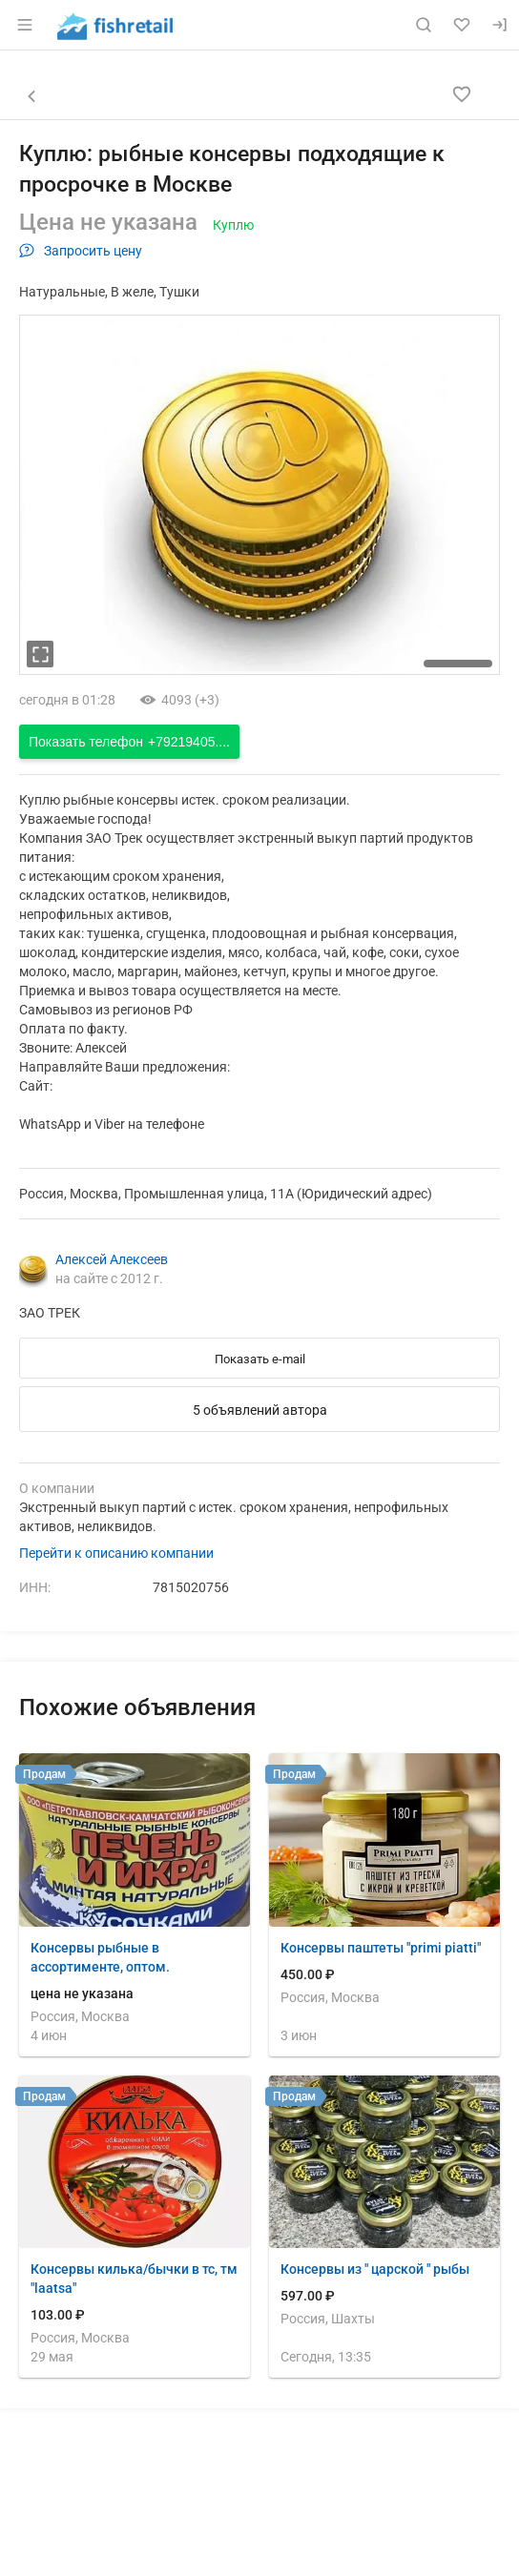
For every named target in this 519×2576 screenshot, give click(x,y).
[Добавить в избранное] (461, 94)
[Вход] (500, 25)
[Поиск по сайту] (424, 25)
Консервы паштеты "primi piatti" (380, 1947)
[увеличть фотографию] (40, 654)
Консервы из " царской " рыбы (374, 2269)
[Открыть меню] (25, 25)
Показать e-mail (260, 1359)
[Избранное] (462, 25)
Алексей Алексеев (111, 1259)
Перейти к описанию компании (116, 1553)
